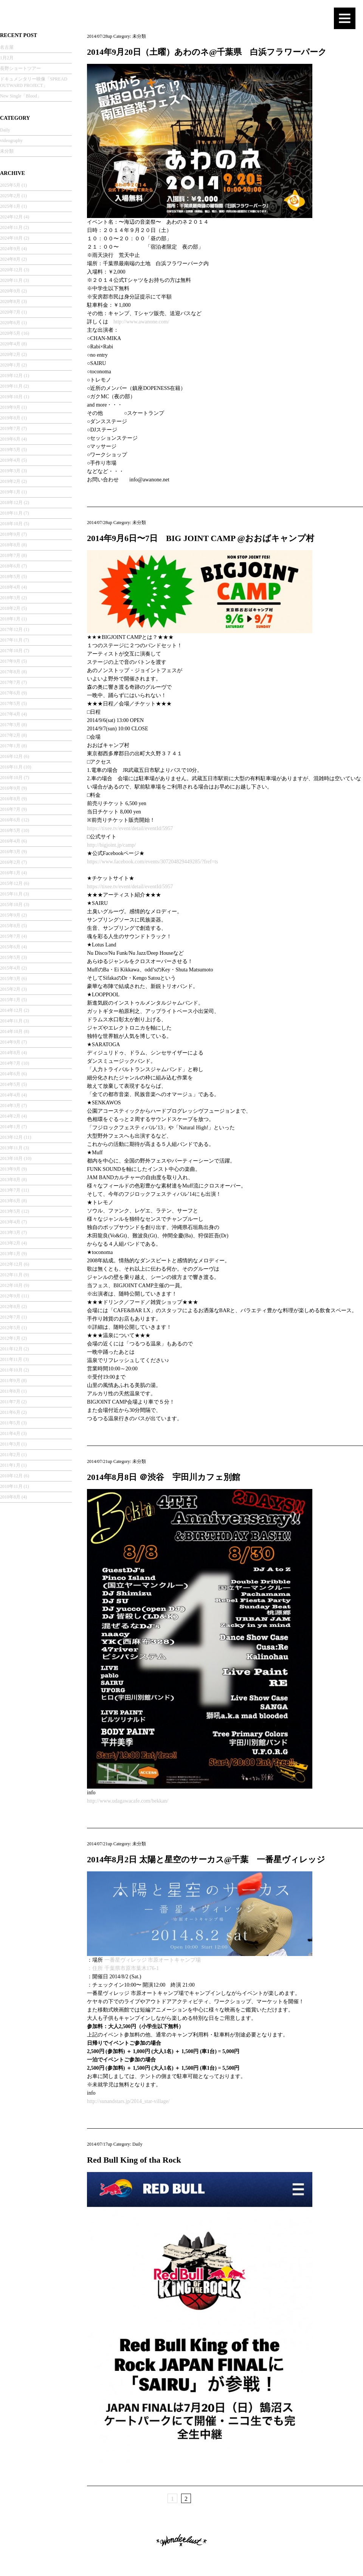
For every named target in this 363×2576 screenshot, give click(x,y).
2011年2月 (10, 1454)
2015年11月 (11, 894)
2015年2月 (10, 989)
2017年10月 (11, 650)
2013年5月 (10, 1211)
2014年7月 (10, 1063)
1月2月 (7, 57)
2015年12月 (11, 883)
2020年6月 (10, 322)
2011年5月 (10, 1423)
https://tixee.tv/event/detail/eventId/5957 (130, 828)
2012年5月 (10, 1327)
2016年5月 (10, 830)
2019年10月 (11, 396)
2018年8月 (10, 544)
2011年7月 (10, 1401)
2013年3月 (10, 1232)
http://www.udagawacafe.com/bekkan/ (127, 1801)
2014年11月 (11, 1021)
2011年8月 (10, 1391)
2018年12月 (11, 502)
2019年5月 (10, 449)
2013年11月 (11, 1147)
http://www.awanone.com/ (141, 322)
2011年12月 (11, 1348)
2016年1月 (10, 872)
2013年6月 (10, 1200)
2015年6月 (10, 946)
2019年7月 (10, 428)
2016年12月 (11, 756)
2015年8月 (10, 925)
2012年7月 (10, 1317)
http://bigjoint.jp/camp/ (111, 845)
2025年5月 (10, 185)
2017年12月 (11, 629)
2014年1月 (10, 1126)
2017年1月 (10, 745)
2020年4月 (10, 343)
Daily (5, 130)
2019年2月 (10, 481)
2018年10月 (11, 523)
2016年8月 (10, 798)
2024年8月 (10, 259)
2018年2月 (10, 608)
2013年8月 (10, 1179)
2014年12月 (11, 1010)
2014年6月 (10, 1073)
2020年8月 (10, 301)
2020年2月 (10, 354)
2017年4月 (10, 714)
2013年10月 (11, 1158)
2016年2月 (10, 862)
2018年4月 (10, 587)
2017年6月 (10, 693)
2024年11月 (11, 227)
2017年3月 (10, 724)
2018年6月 (10, 566)
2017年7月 (10, 682)
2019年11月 (11, 386)
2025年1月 (10, 206)
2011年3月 (10, 1444)
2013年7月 (10, 1190)
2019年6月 (10, 439)
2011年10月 (11, 1370)
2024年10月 (11, 238)
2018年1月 (10, 619)
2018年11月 (11, 513)
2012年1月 (10, 1338)
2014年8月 (10, 1052)
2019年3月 (10, 470)
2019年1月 (10, 492)
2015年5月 (10, 957)
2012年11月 (11, 1274)
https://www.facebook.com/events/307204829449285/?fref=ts (152, 861)
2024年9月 (10, 248)
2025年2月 (10, 195)
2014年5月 (10, 1084)
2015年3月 (10, 978)
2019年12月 (11, 375)
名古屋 (7, 47)
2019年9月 (10, 407)
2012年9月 (10, 1296)
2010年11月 (11, 1486)
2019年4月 (10, 460)
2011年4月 (10, 1433)
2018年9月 (10, 534)
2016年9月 (10, 788)
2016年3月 (10, 851)
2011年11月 (11, 1359)
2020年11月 (11, 280)
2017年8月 (10, 671)
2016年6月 (10, 820)
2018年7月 (10, 555)
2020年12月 (11, 269)
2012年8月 (10, 1306)
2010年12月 (11, 1475)
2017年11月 (11, 640)
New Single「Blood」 (21, 96)
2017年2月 (10, 735)
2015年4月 (10, 968)
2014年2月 (10, 1116)
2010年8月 (10, 1497)
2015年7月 (10, 936)
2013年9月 (10, 1169)
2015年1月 (10, 999)
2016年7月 (10, 809)
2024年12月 (11, 217)
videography (11, 140)
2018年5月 (10, 576)
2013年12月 (11, 1137)
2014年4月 (10, 1095)
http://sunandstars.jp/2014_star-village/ (128, 2101)
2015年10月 (11, 904)
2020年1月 (10, 365)
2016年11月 (11, 767)
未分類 (7, 151)
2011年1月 (10, 1465)
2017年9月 (10, 661)
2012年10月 (11, 1285)
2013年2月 (10, 1243)
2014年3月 (10, 1105)
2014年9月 (10, 1042)
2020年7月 (10, 312)
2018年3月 (10, 597)
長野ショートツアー (20, 68)
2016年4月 (10, 841)
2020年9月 (10, 291)
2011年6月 (10, 1412)
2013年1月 (10, 1253)
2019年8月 (10, 418)
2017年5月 (10, 703)
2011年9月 (10, 1380)
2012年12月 (11, 1264)
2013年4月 (10, 1222)
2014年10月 (11, 1031)
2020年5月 (10, 333)
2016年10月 (11, 777)
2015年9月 (10, 915)
